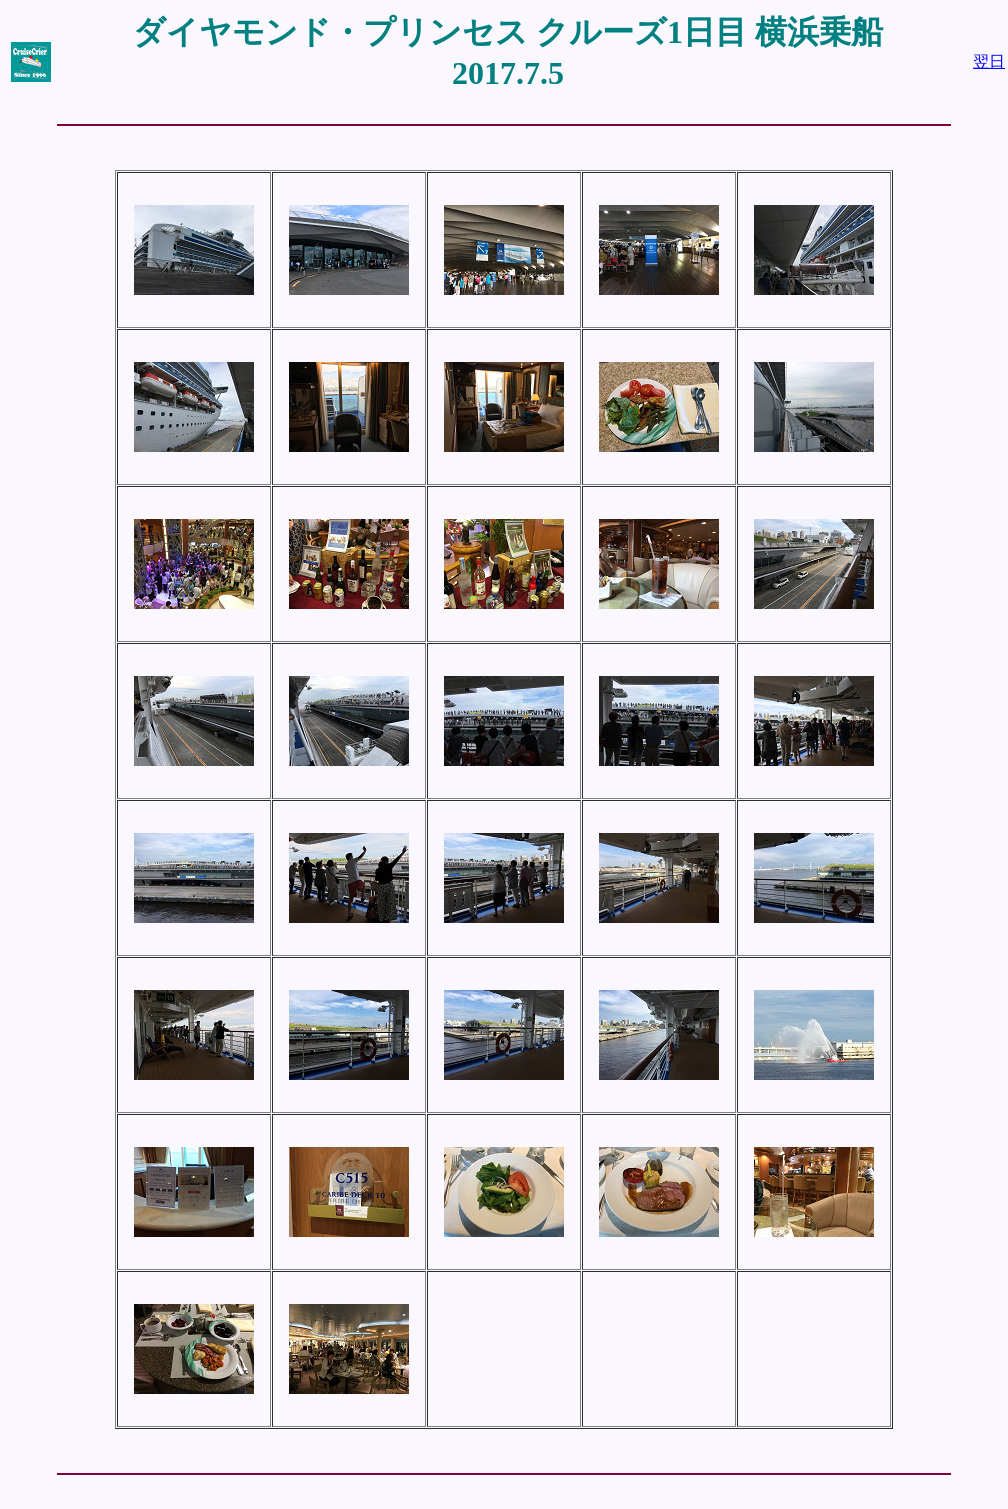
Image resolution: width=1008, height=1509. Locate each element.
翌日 (989, 61)
